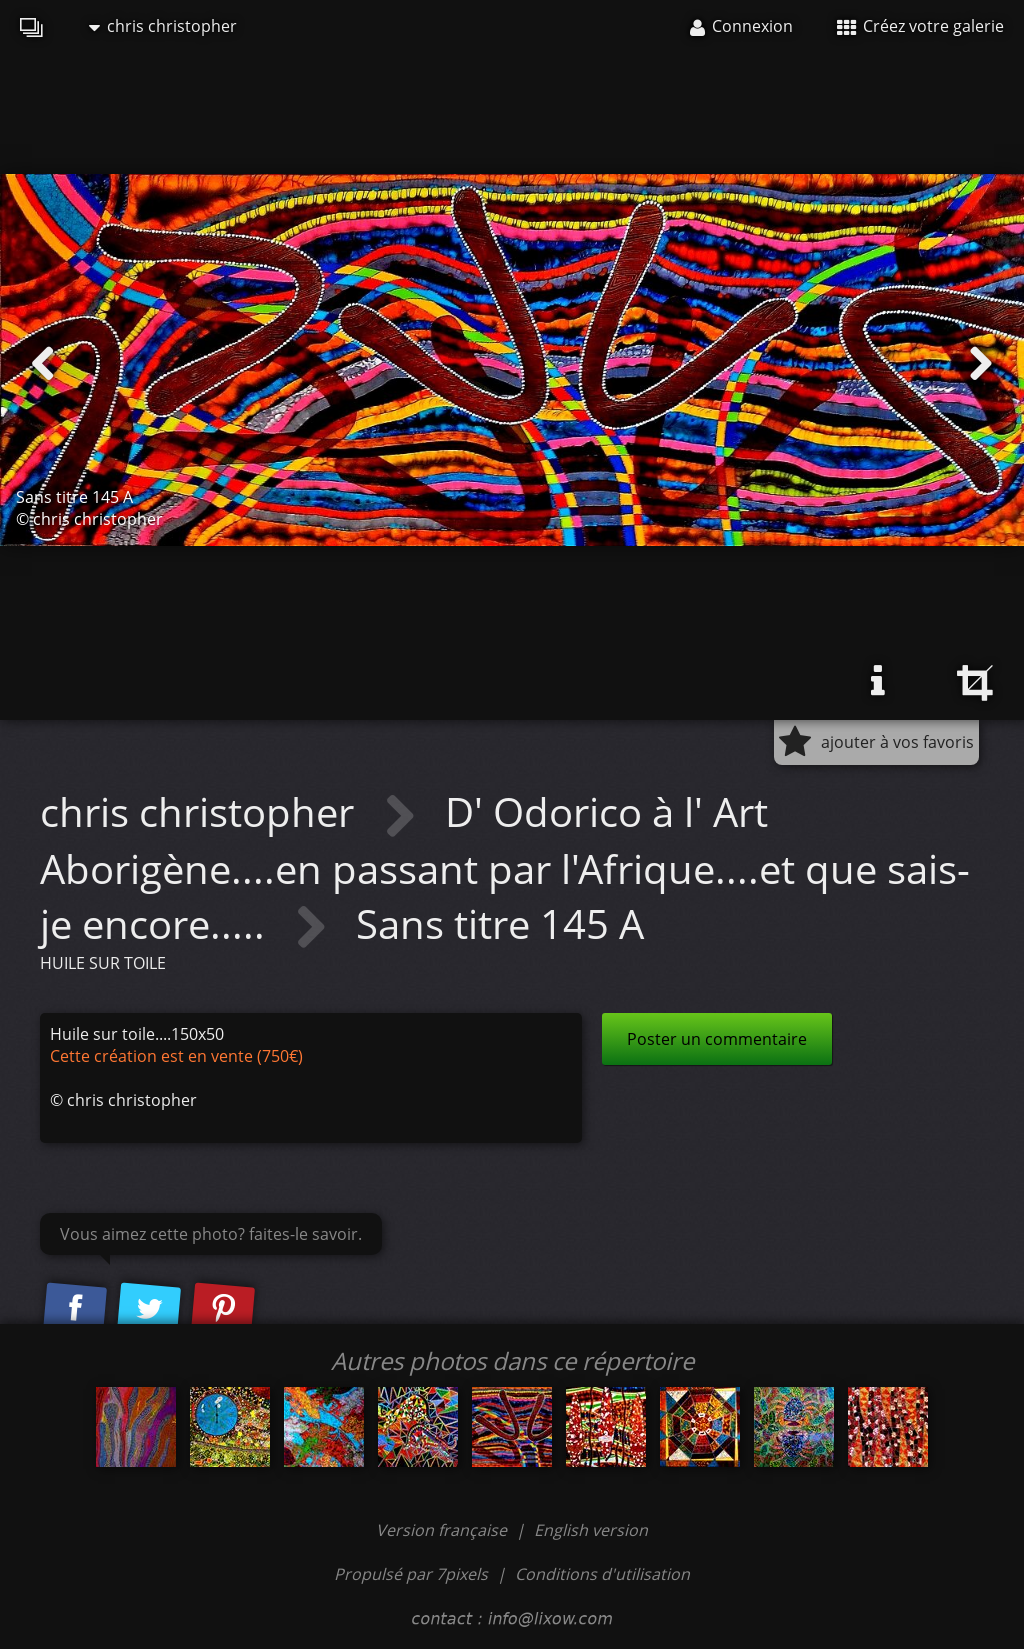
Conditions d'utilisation (602, 1574)
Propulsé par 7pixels (411, 1574)
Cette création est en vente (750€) (176, 1056)
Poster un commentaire (717, 1039)
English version (591, 1530)
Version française (443, 1530)
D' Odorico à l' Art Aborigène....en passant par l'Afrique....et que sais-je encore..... (505, 867)
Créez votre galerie (920, 26)
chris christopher (163, 26)
